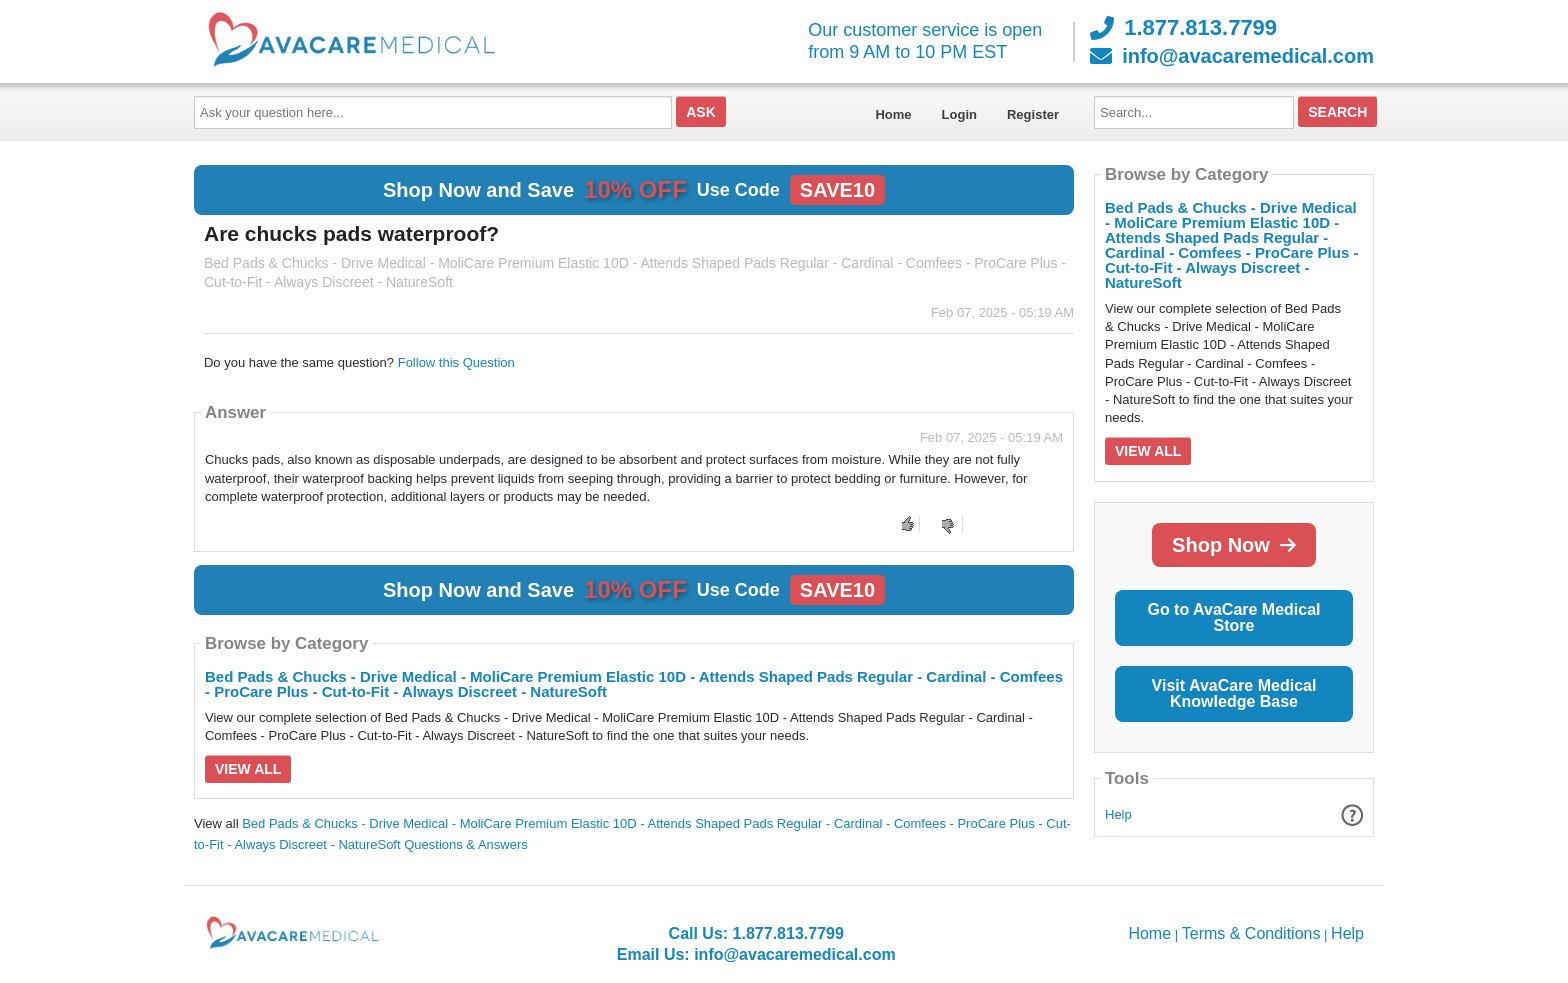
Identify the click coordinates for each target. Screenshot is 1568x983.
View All (248, 769)
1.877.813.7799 (1183, 28)
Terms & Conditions (1251, 933)
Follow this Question (456, 362)
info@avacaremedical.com (1232, 56)
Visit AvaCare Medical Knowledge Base (1234, 693)
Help (1118, 814)
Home (893, 114)
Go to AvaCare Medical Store (1233, 617)
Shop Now (1234, 545)
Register (1033, 114)
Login (959, 114)
